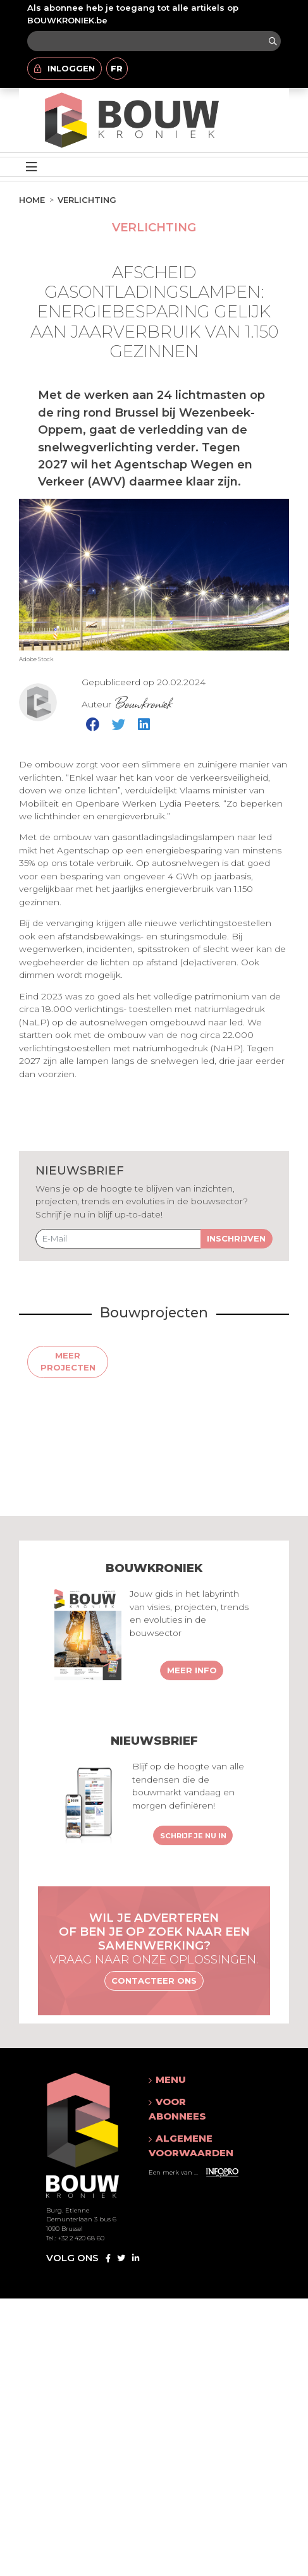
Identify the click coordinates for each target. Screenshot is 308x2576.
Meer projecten (67, 1361)
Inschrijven (236, 1238)
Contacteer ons (154, 1980)
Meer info (192, 1670)
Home (32, 200)
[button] (192, 2080)
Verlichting (87, 200)
